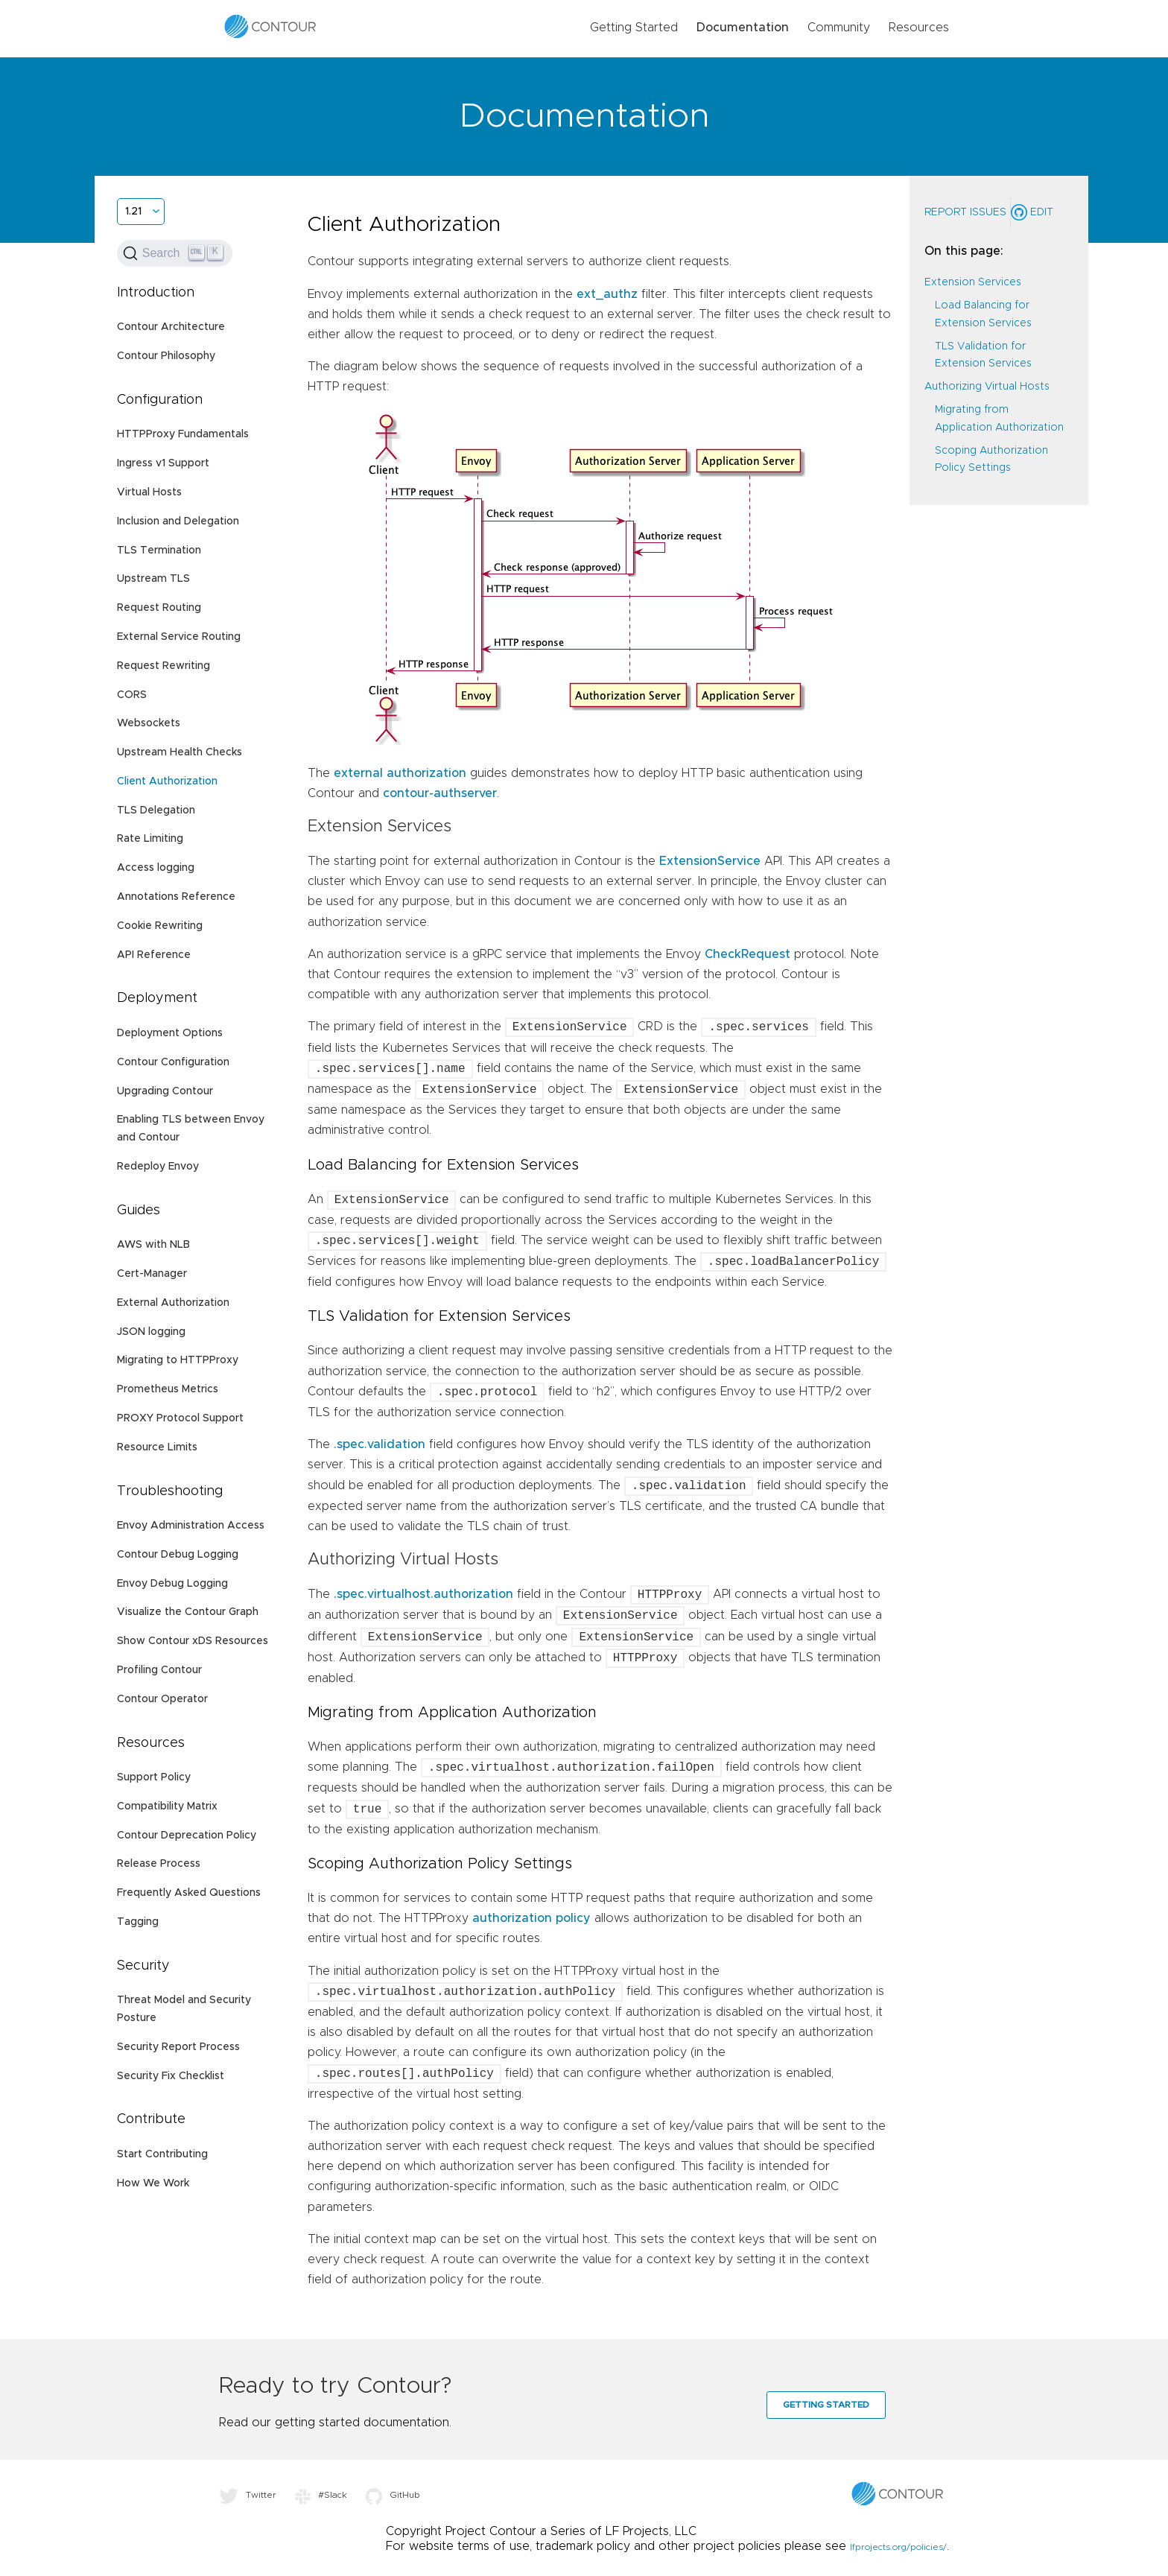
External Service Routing (179, 637)
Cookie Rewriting (160, 926)
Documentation (742, 28)
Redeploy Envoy (158, 1166)
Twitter (247, 2494)
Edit (1032, 212)
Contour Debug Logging (177, 1554)
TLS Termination (159, 550)
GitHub (393, 2494)
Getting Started (634, 28)
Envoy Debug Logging (172, 1584)
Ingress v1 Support (163, 463)
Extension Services (972, 282)
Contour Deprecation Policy (186, 1835)
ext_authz (607, 294)
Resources (919, 28)
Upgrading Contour (165, 1091)
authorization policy (531, 1918)
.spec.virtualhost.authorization (423, 1595)
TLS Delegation (156, 810)
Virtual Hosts (149, 492)
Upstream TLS (153, 579)
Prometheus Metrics (167, 1389)
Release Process (158, 1864)
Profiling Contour (159, 1670)
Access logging (155, 868)
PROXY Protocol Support (180, 1418)
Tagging (138, 1922)
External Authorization (173, 1303)
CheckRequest (747, 954)
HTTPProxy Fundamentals (183, 434)
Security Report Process (178, 2047)
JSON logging (151, 1332)
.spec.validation (379, 1444)
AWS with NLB (153, 1245)
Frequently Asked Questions (189, 1893)
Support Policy (154, 1777)
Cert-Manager (152, 1274)
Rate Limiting (150, 839)
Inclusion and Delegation (178, 521)
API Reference (154, 955)
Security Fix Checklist (170, 2076)
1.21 (133, 211)
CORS (132, 695)
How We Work (153, 2183)
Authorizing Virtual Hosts (987, 386)
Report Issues (965, 212)
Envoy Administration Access (190, 1525)
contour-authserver (440, 793)
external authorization (400, 773)
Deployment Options (170, 1033)
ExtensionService (710, 861)
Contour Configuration (173, 1062)
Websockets (148, 723)
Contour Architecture (171, 327)
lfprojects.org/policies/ (898, 2546)
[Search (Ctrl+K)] (174, 253)
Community (838, 28)
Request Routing (159, 608)
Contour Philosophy (166, 356)
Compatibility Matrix (167, 1806)
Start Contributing (162, 2154)
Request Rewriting (163, 666)
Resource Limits (157, 1447)
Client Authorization (167, 781)
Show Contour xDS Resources (192, 1641)
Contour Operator (162, 1699)
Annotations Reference (176, 897)
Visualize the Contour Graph (187, 1612)
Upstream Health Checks (179, 752)
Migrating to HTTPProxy (177, 1360)
